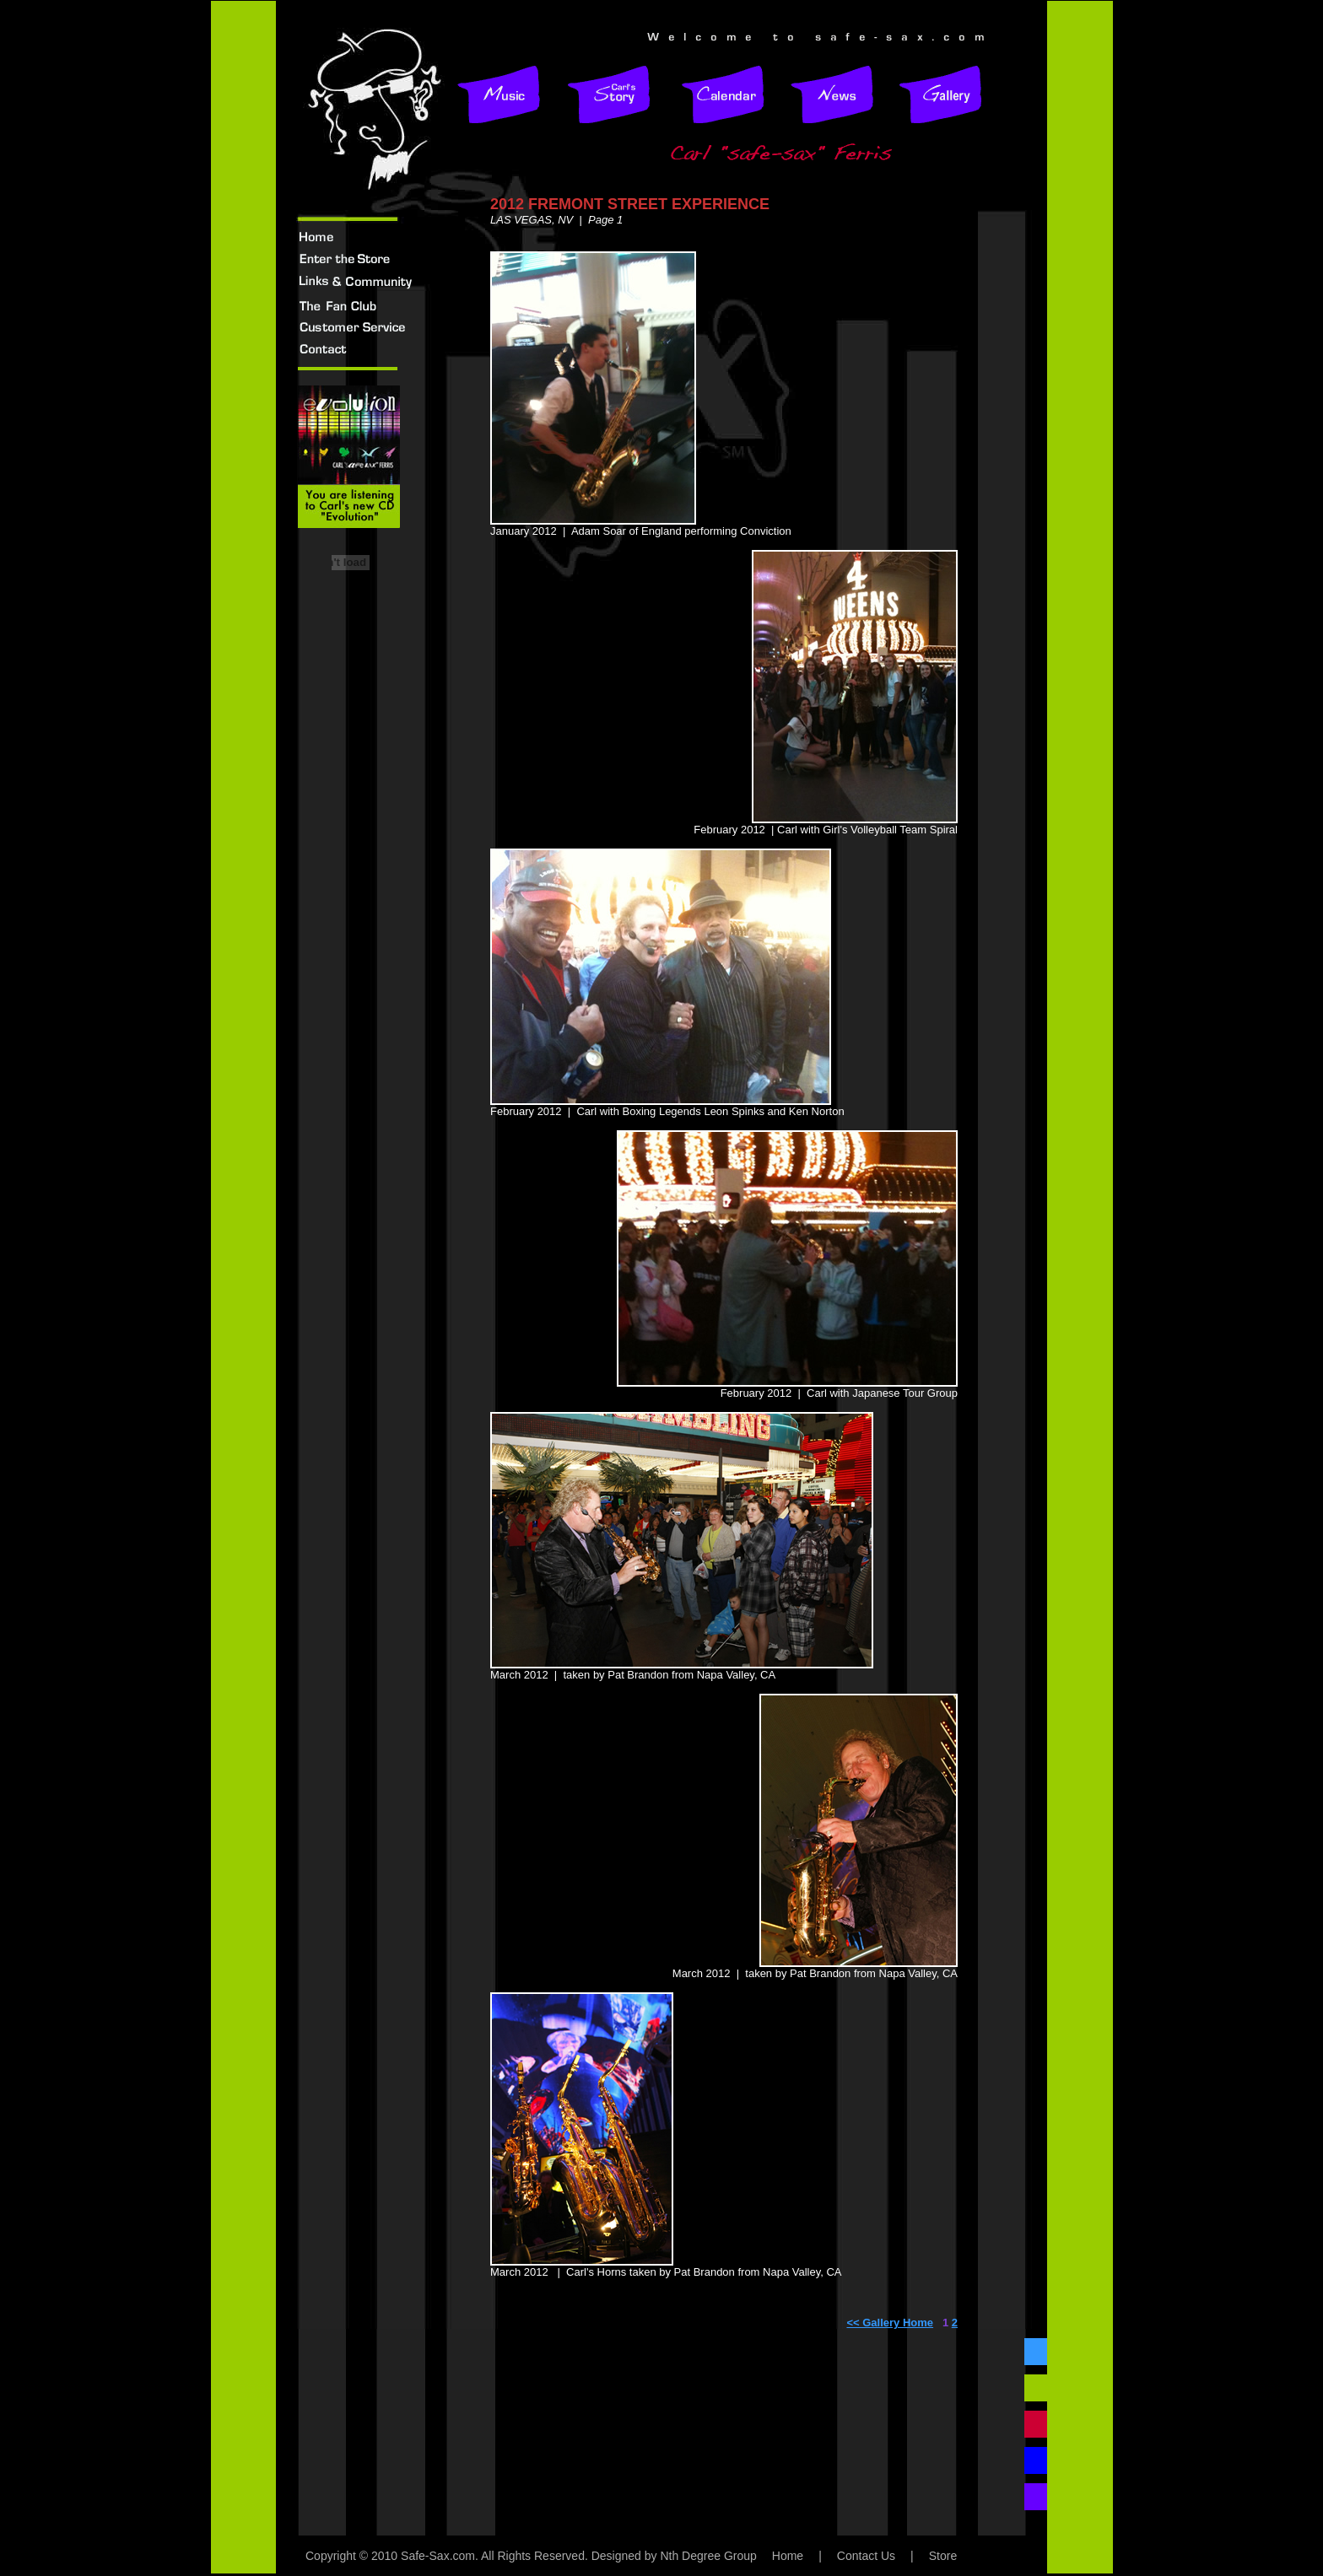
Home (787, 2556)
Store (943, 2556)
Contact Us (866, 2556)
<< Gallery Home (889, 2322)
